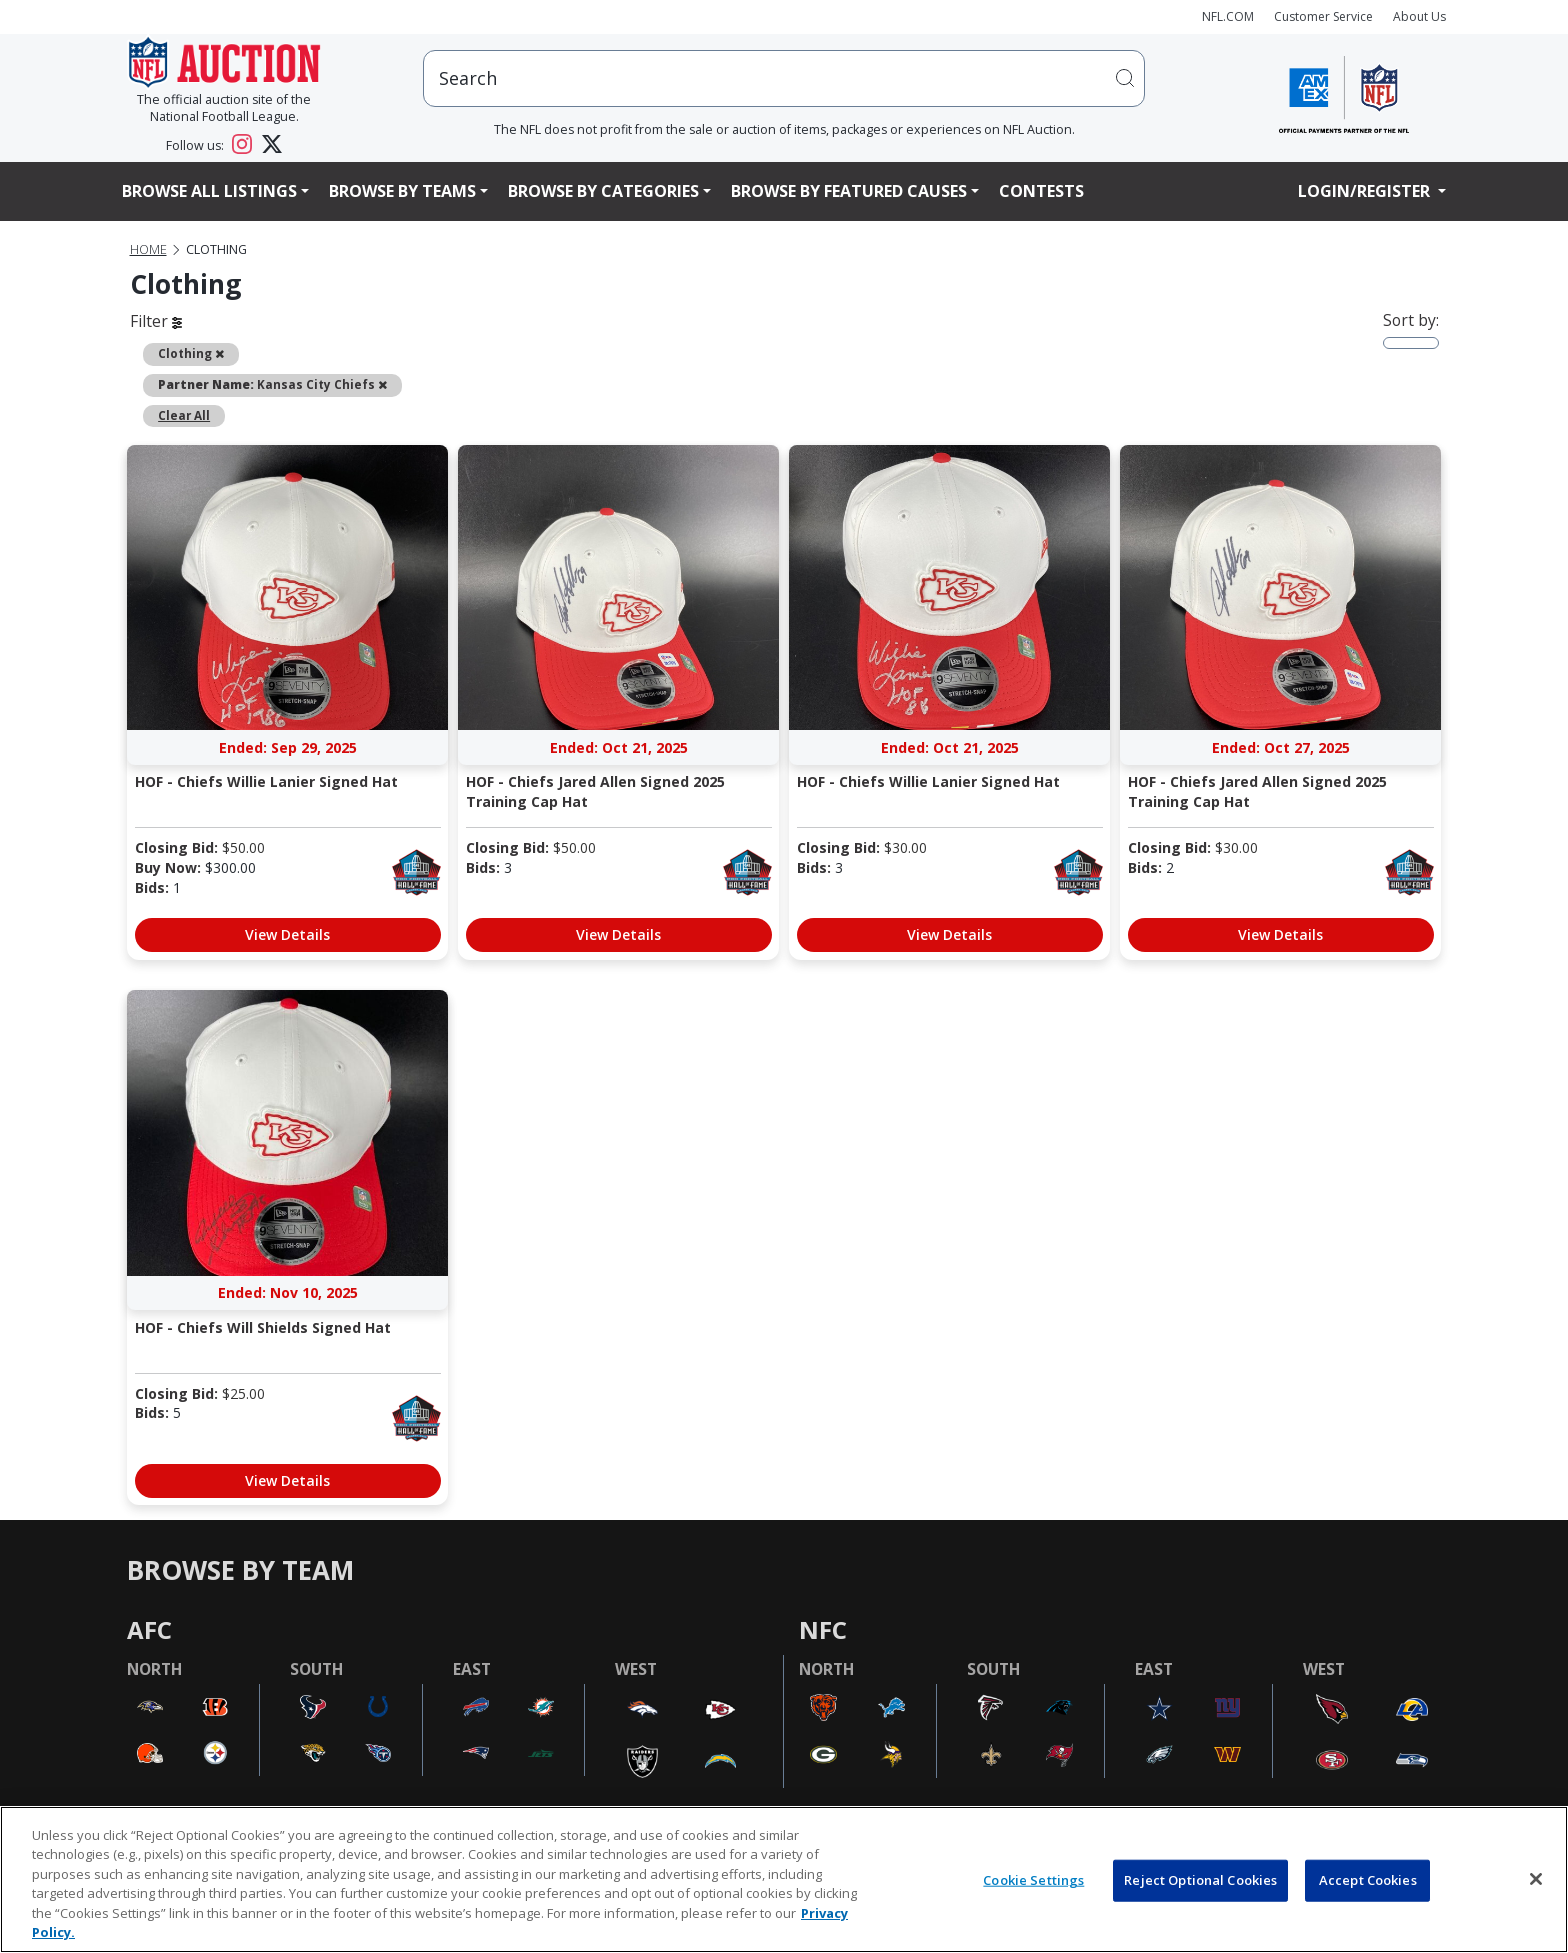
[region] (784, 1879)
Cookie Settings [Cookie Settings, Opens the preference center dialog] (1033, 1880)
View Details (287, 934)
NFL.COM (1228, 16)
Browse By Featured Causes (849, 191)
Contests (1041, 191)
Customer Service (1323, 16)
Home (148, 249)
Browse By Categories (603, 191)
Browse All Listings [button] (209, 191)
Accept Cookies (1368, 1880)
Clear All (184, 415)
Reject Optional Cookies (1200, 1880)
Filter (156, 321)
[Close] (1536, 1879)
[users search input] (784, 78)
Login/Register (1366, 191)
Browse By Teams (402, 191)
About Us (1419, 16)
